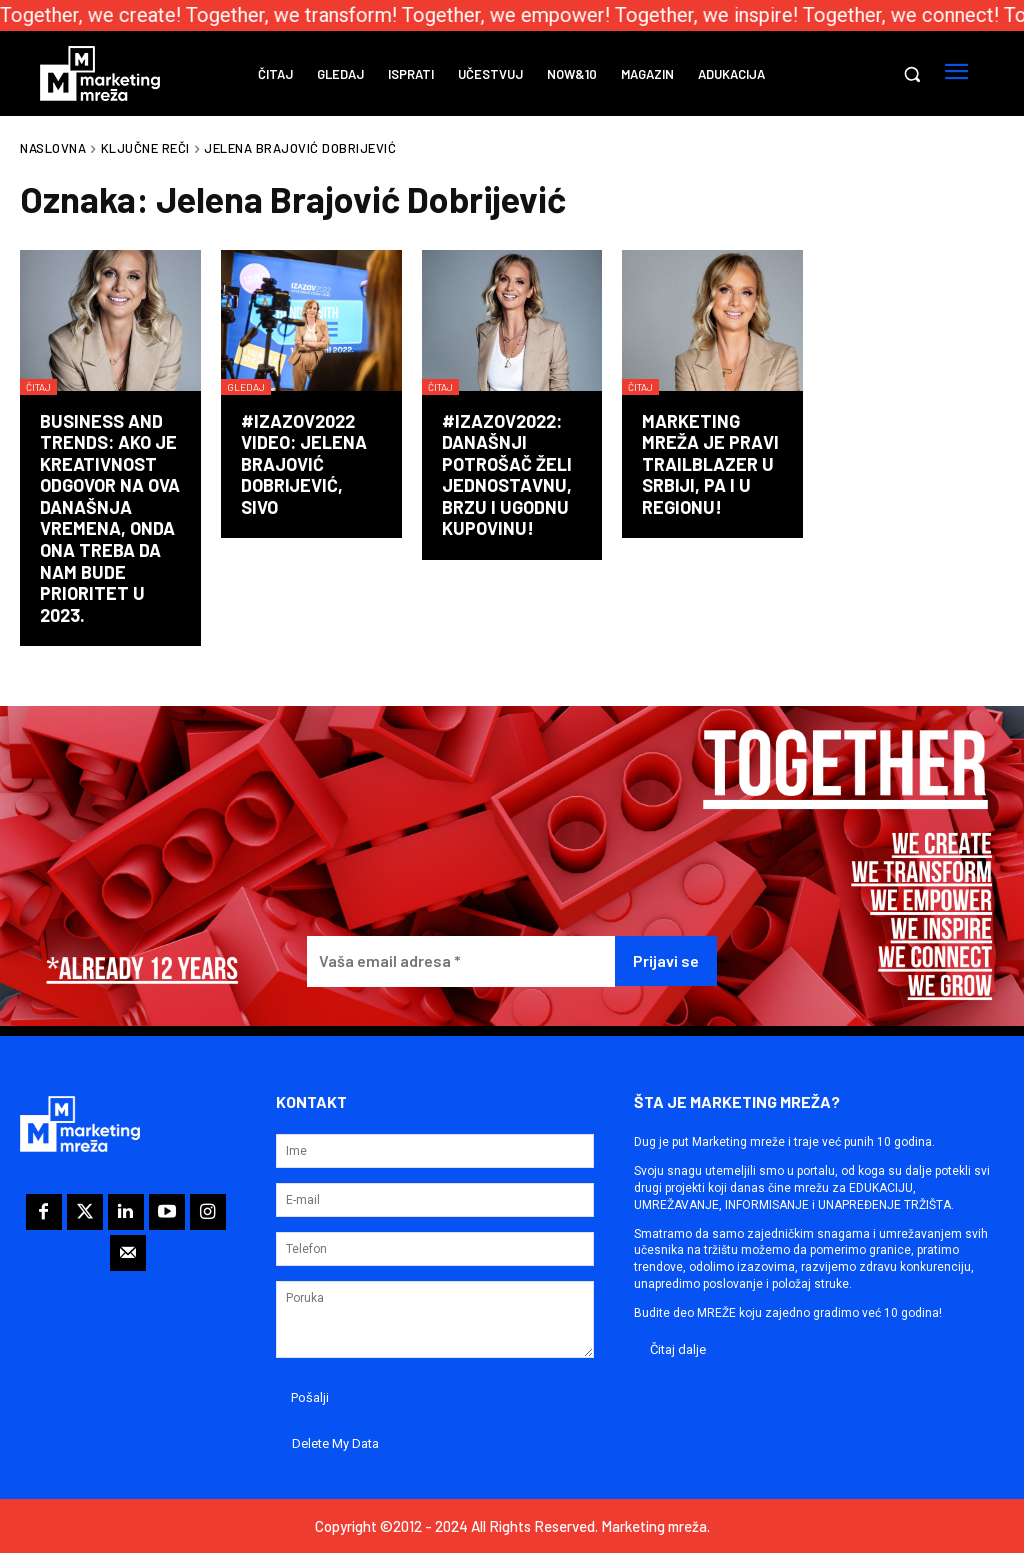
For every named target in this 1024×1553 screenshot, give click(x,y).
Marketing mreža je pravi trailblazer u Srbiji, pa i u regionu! (710, 464)
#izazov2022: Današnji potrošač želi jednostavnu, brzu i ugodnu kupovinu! (507, 475)
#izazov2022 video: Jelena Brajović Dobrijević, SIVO (304, 464)
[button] (912, 74)
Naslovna (53, 148)
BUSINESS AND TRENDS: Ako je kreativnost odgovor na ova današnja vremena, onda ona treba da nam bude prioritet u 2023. (110, 518)
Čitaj (38, 387)
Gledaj (246, 387)
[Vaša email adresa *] (461, 961)
